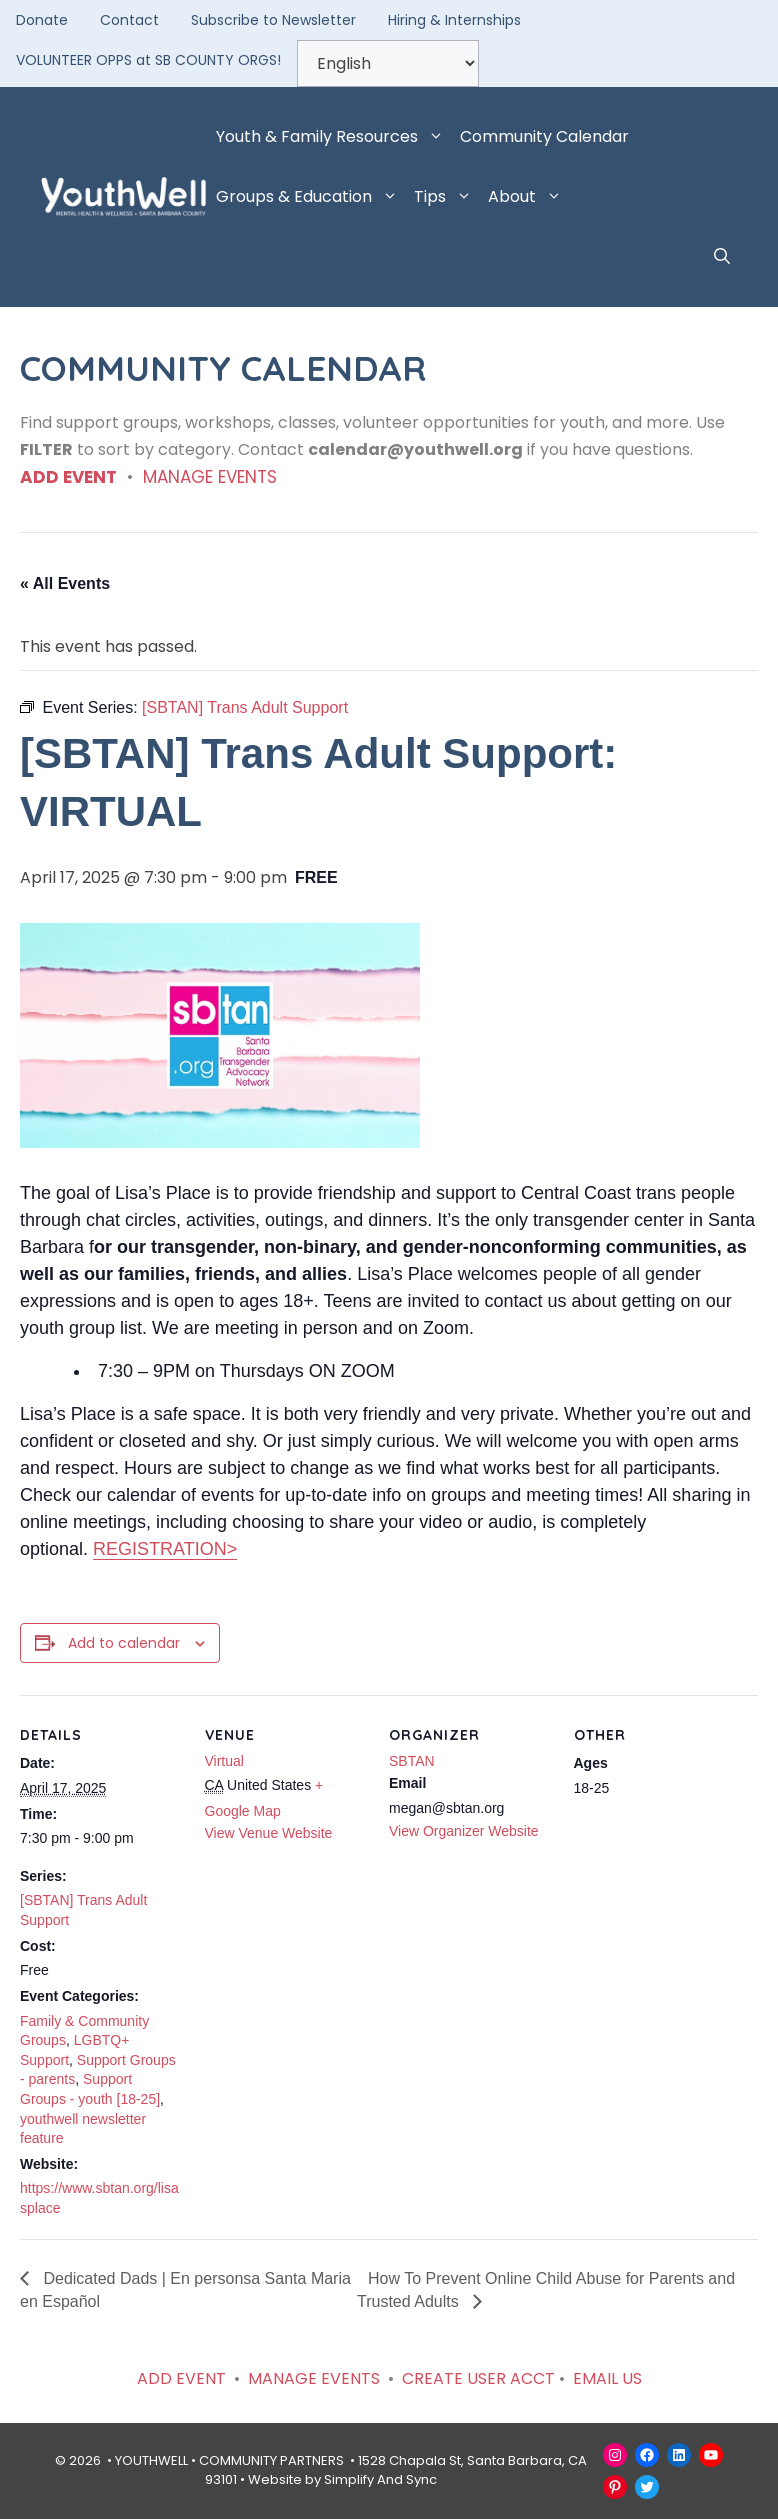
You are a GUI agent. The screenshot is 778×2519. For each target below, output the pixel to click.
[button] (722, 257)
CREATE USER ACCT (478, 2378)
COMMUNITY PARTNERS (271, 2460)
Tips (447, 197)
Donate (42, 20)
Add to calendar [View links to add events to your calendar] (124, 1643)
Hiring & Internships (454, 20)
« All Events (65, 583)
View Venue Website (269, 1833)
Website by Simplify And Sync (342, 2479)
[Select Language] (388, 63)
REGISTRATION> (165, 1549)
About (529, 197)
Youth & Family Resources (334, 137)
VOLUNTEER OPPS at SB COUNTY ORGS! (148, 60)
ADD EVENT (68, 477)
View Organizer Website (464, 1831)
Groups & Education (311, 197)
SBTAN (412, 1761)
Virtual (224, 1761)
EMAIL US (607, 2378)
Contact (129, 20)
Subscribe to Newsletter (273, 20)
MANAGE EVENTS (210, 477)
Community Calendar (544, 136)
